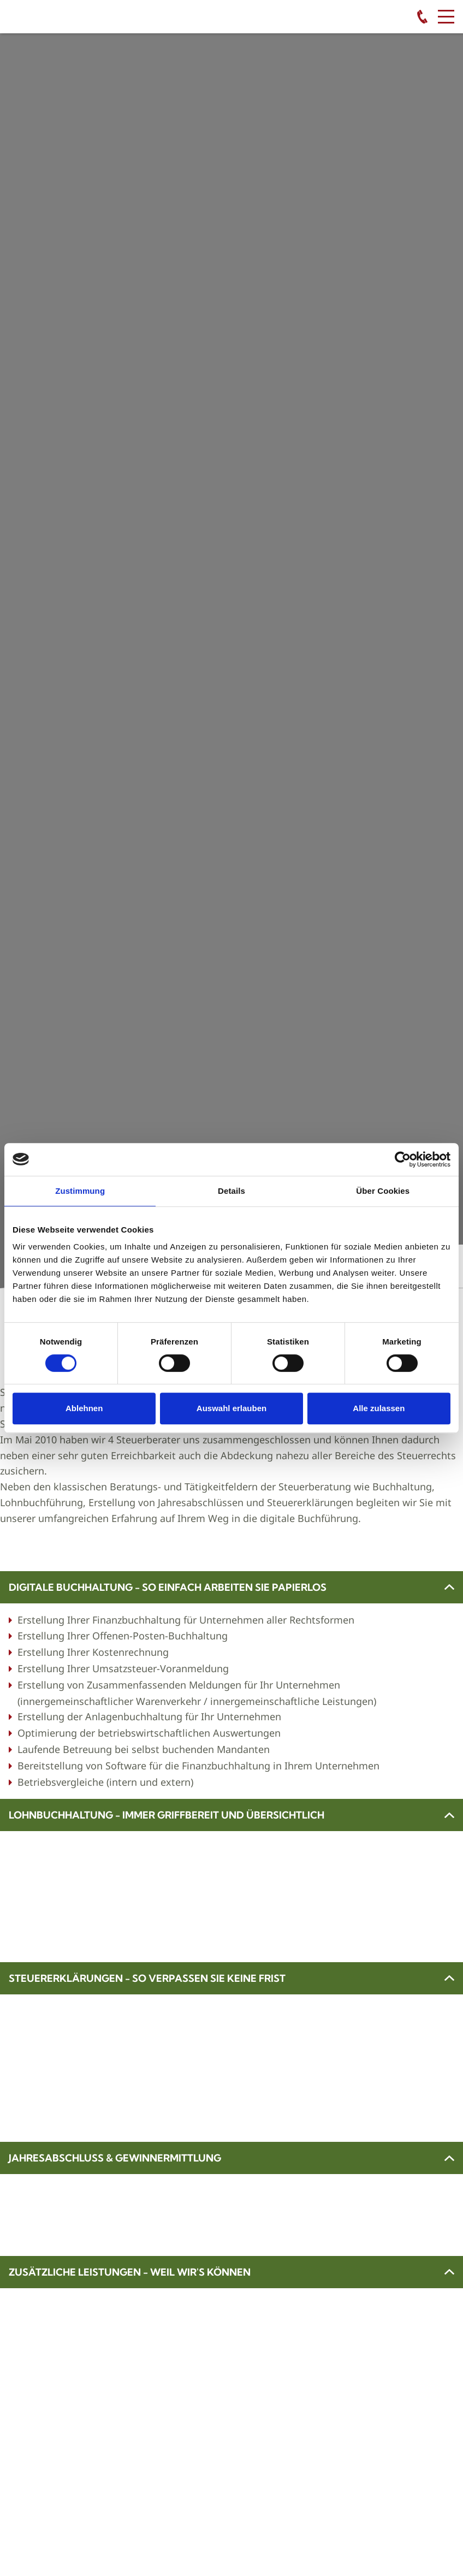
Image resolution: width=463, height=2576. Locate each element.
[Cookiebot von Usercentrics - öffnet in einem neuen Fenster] (402, 1159)
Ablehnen (84, 1408)
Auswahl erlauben (231, 1408)
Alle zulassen (379, 1408)
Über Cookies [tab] (382, 1190)
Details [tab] (231, 1190)
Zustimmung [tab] (80, 1190)
